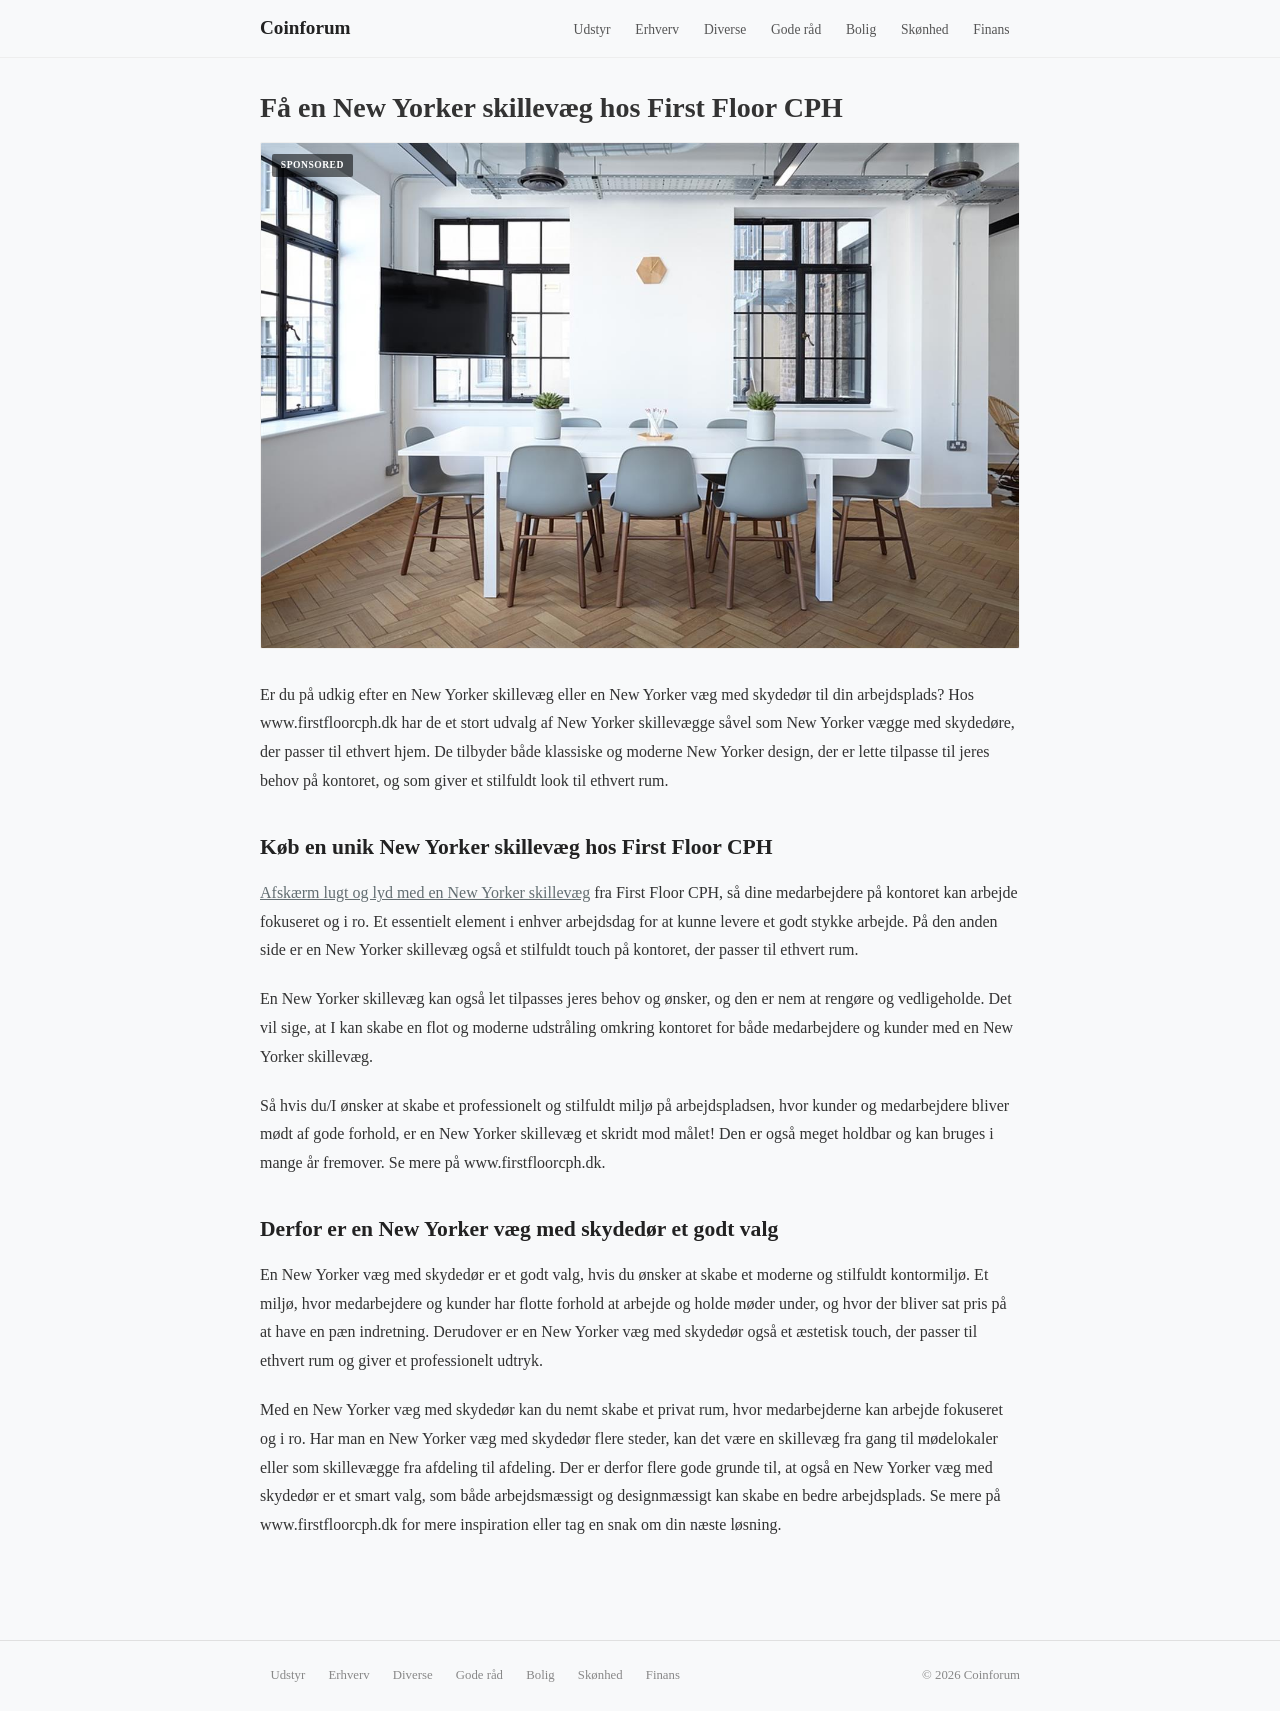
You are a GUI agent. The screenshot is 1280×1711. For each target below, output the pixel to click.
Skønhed (925, 29)
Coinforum (305, 27)
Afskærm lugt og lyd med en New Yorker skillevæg (425, 892)
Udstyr (592, 29)
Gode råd (796, 29)
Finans (991, 29)
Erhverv (657, 29)
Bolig (861, 29)
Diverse (725, 29)
